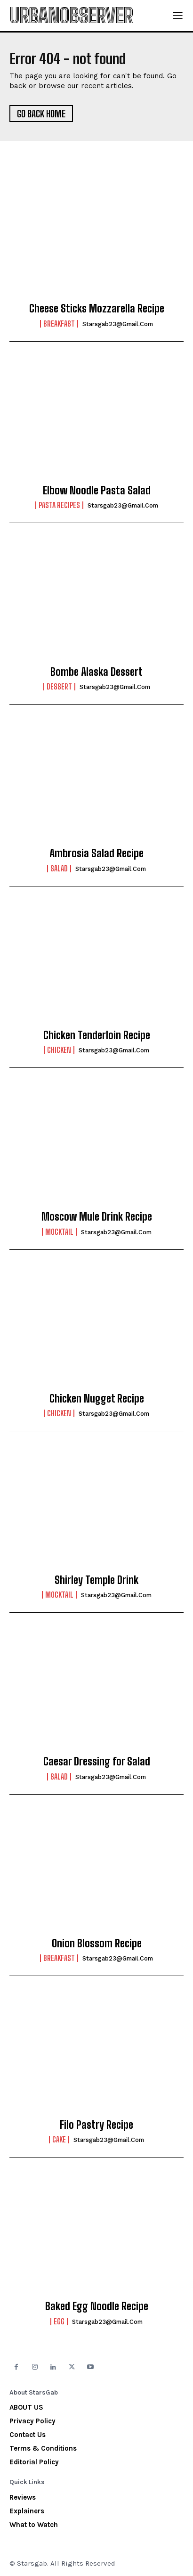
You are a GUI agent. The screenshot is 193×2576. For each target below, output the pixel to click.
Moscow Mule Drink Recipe (96, 1216)
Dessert (59, 686)
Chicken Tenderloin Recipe (96, 1035)
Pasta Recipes (59, 505)
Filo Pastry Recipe (96, 2124)
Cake (59, 2139)
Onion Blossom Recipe (97, 1943)
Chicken (59, 1050)
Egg (59, 2321)
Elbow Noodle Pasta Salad (97, 490)
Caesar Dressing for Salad (96, 1761)
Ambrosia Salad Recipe (96, 853)
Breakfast (59, 324)
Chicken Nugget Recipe (96, 1398)
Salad (59, 868)
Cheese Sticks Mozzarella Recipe (96, 308)
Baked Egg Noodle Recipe (96, 2306)
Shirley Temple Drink (96, 1580)
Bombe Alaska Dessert (96, 671)
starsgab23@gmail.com (117, 324)
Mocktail (59, 1232)
